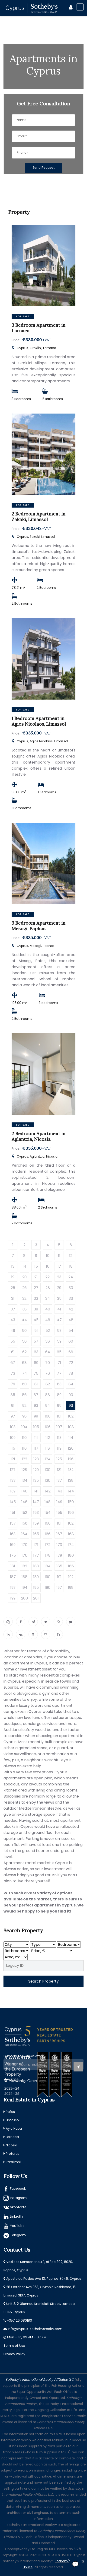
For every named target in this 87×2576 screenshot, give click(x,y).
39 (36, 1309)
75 (36, 1373)
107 (59, 1427)
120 (71, 1448)
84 (70, 1384)
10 (47, 1255)
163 (13, 1534)
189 (36, 1576)
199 (13, 1598)
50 (24, 1330)
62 (24, 1352)
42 (70, 1309)
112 (47, 1437)
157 (13, 1523)
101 (59, 1416)
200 (24, 1598)
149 (59, 1502)
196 (47, 1587)
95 (59, 1405)
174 (71, 1544)
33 (36, 1298)
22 (47, 1277)
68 (24, 1362)
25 (13, 1287)
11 (59, 1255)
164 (24, 1534)
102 (71, 1416)
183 (36, 1566)
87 (36, 1394)
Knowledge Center (23, 2080)
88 (47, 1394)
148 (48, 1502)
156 (71, 1512)
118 (47, 1448)
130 (47, 1469)
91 (12, 1405)
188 (24, 1576)
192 (71, 1576)
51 (36, 1330)
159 (36, 1523)
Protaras (12, 2153)
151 (12, 1512)
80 (24, 1384)
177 (36, 1555)
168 (71, 1534)
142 (48, 1491)
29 (59, 1287)
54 (70, 1330)
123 (36, 1459)
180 (71, 1555)
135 (36, 1480)
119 (59, 1448)
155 (59, 1512)
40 (47, 1309)
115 (12, 1448)
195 (36, 1587)
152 (24, 1512)
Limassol (12, 2120)
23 (59, 1277)
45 (36, 1320)
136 (47, 1480)
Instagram (18, 2197)
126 (71, 1459)
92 (24, 1405)
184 (48, 1566)
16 (47, 1266)
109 (13, 1437)
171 (36, 1544)
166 (48, 1534)
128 (24, 1469)
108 (71, 1427)
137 (59, 1480)
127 (13, 1469)
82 (47, 1384)
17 (59, 1266)
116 (24, 1448)
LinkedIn (16, 2216)
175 (13, 1555)
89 (59, 1394)
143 (59, 1491)
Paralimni (13, 2162)
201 (36, 1598)
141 (36, 1491)
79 (13, 1384)
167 (59, 1534)
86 (24, 1394)
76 (47, 1373)
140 (24, 1491)
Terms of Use (14, 2345)
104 (24, 1427)
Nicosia (11, 2145)
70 (47, 1362)
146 (24, 1502)
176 (24, 1555)
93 (36, 1405)
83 (59, 1384)
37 (13, 1309)
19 (12, 1277)
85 (12, 1394)
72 (71, 1362)
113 (59, 1437)
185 (59, 1566)
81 (36, 1384)
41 (59, 1309)
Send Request (43, 167)
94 (47, 1405)
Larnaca (12, 2137)
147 (36, 1502)
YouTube (17, 2225)
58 (47, 1341)
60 (70, 1341)
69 (36, 1362)
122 (24, 1459)
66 (70, 1352)
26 (24, 1287)
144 (71, 1491)
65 (59, 1352)
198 (71, 1587)
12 (70, 1255)
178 (48, 1555)
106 (48, 1427)
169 (13, 1544)
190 (47, 1576)
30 (71, 1287)
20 (24, 1277)
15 (36, 1266)
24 (70, 1277)
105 (36, 1427)
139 (13, 1491)
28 (47, 1287)
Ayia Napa (14, 2128)
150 (71, 1502)
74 (24, 1373)
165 (36, 1534)
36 (71, 1298)
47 (59, 1320)
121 (13, 1459)
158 (24, 1523)
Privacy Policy (14, 2354)
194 (24, 1587)
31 (12, 1298)
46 (47, 1320)
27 (36, 1287)
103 (13, 1427)
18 (71, 1266)
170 (24, 1544)
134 (24, 1480)
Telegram (18, 2235)
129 (36, 1469)
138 (71, 1480)
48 (70, 1320)
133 (13, 1480)
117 (36, 1448)
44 (24, 1320)
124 (48, 1459)
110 (24, 1437)
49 (12, 1330)
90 (71, 1394)
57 (36, 1341)
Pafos (10, 2111)
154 (48, 1512)
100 (48, 1416)
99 (36, 1416)
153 (36, 1512)
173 (59, 1544)
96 (71, 1405)
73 (13, 1373)
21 (36, 1277)
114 (70, 1437)
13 (12, 1266)
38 (24, 1309)
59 (59, 1341)
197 (59, 1587)
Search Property (43, 1981)
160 (48, 1523)
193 (13, 1587)
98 (24, 1416)
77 (59, 1373)
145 (13, 1502)
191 (59, 1576)
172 (47, 1544)
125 (59, 1459)
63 (36, 1352)
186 (71, 1566)
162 (71, 1523)
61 (13, 1352)
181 (12, 1566)
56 (24, 1341)
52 (47, 1330)
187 (13, 1576)
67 (12, 1362)
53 (59, 1330)
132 (71, 1469)
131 (59, 1469)
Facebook (18, 2188)
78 (70, 1373)
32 (24, 1298)
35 (59, 1298)
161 (59, 1523)
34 (47, 1298)
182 (24, 1566)
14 (24, 1266)
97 (13, 1416)
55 (12, 1341)
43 (12, 1320)
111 (36, 1437)
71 (59, 1362)
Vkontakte (18, 2207)
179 (59, 1555)
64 (47, 1352)
